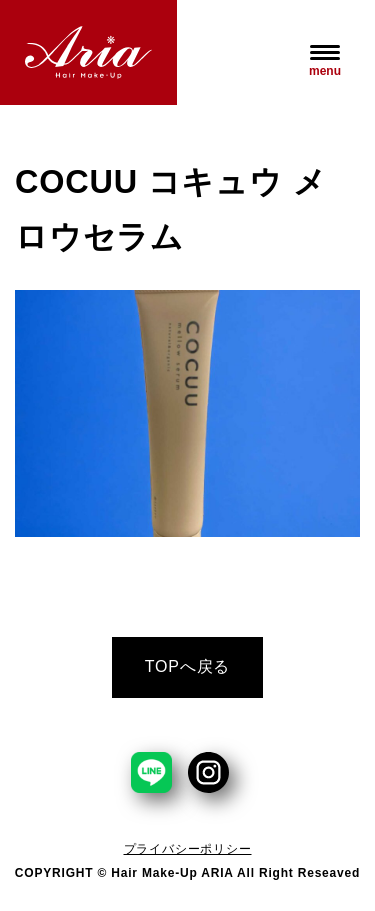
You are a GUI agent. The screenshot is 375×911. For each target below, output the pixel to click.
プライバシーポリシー (188, 849)
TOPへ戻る (187, 666)
